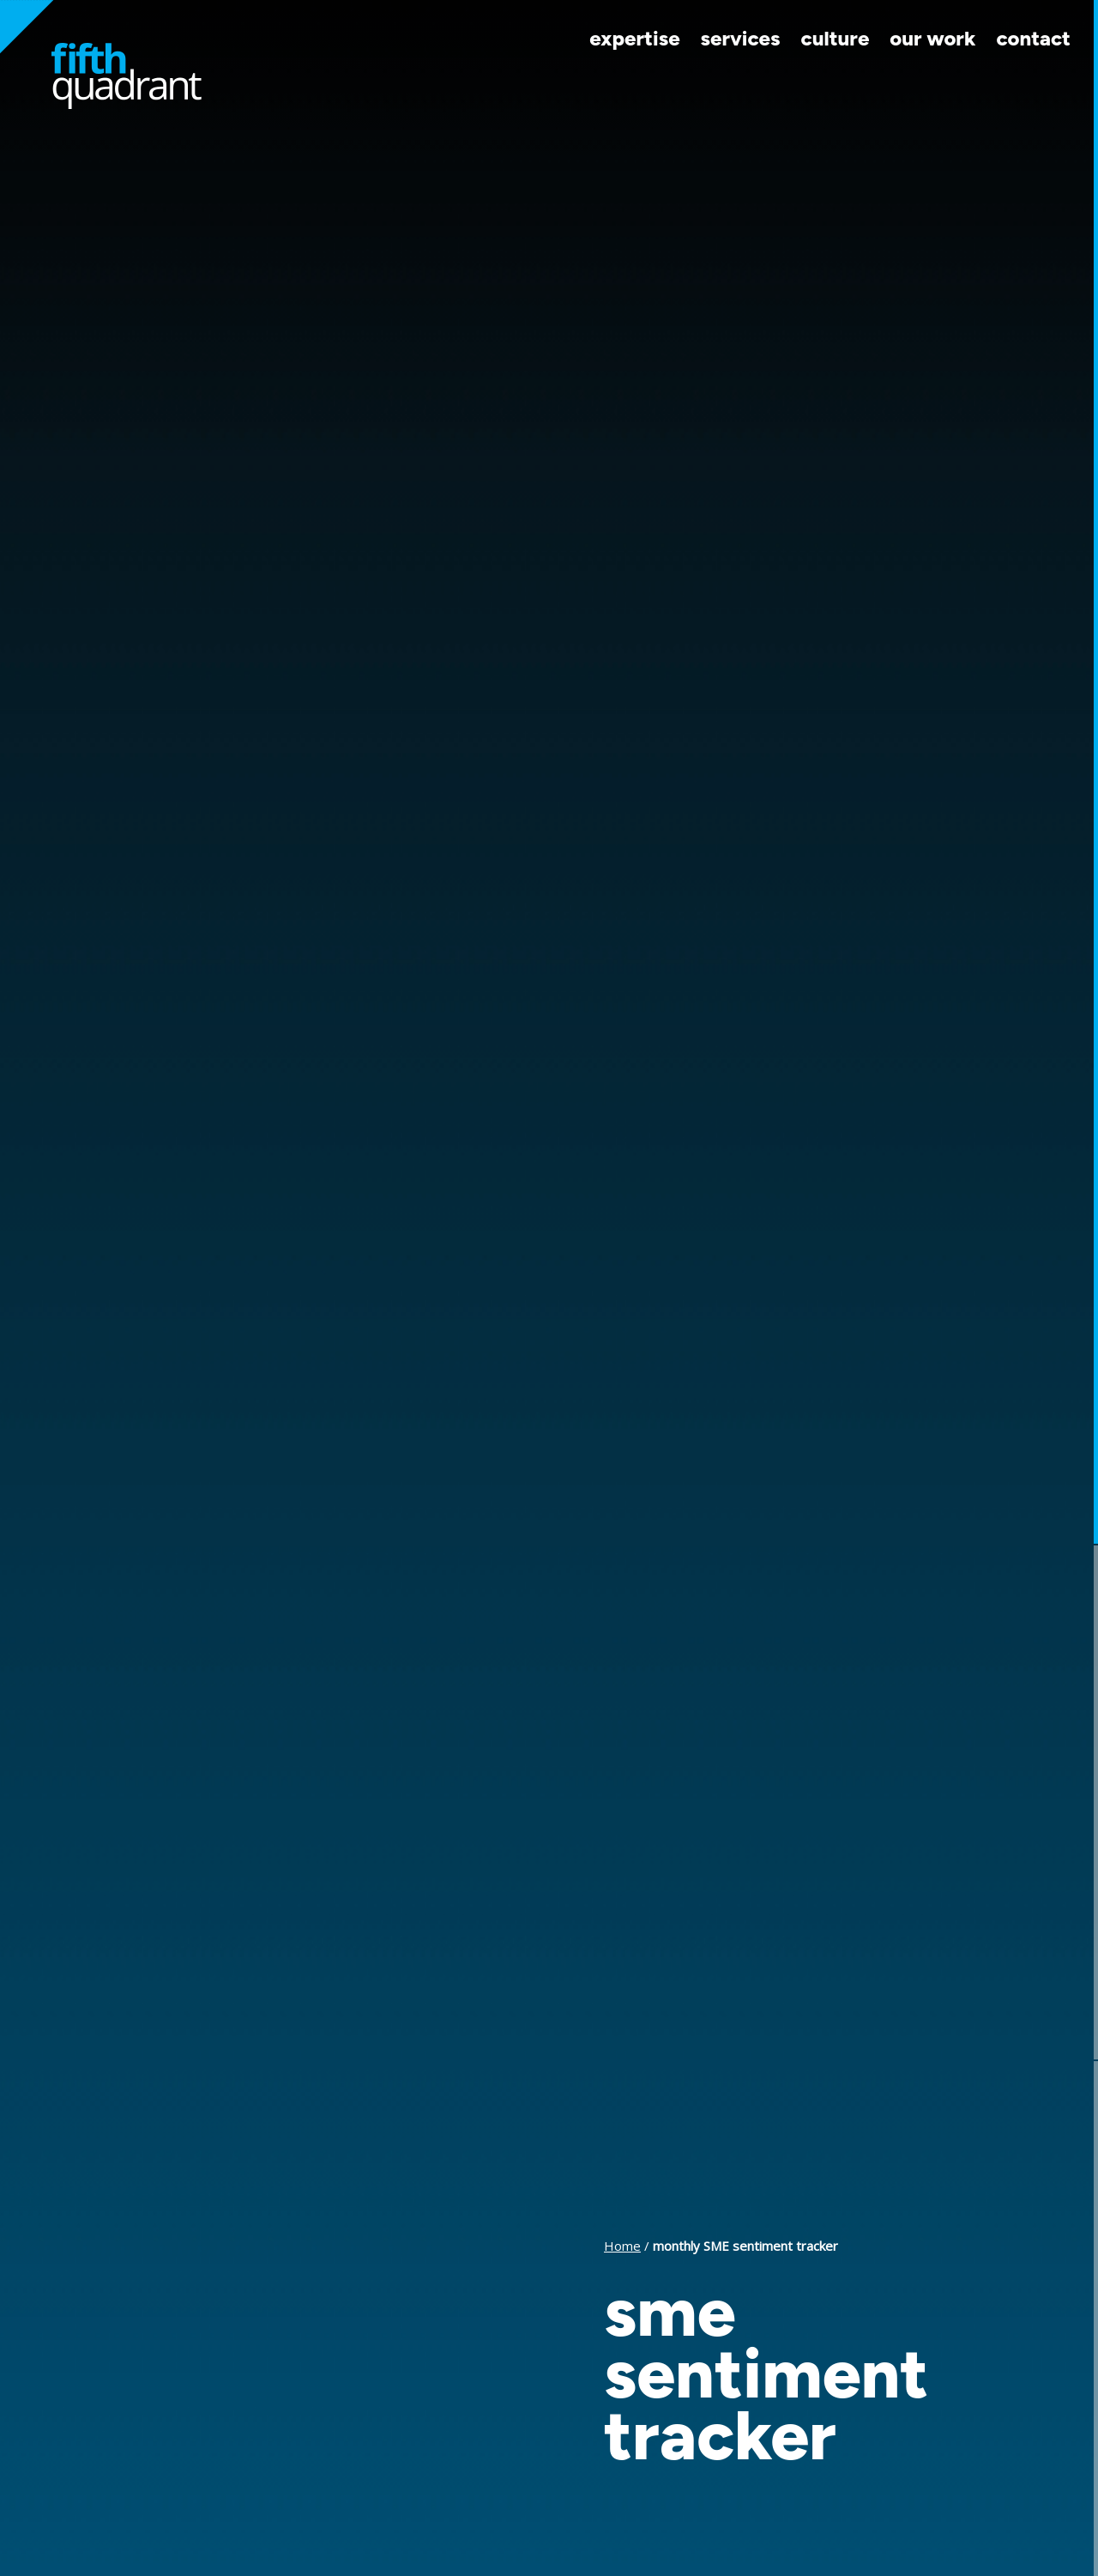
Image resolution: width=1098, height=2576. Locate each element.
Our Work (932, 38)
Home (622, 2245)
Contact (1033, 38)
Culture (835, 38)
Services (741, 38)
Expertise (634, 38)
